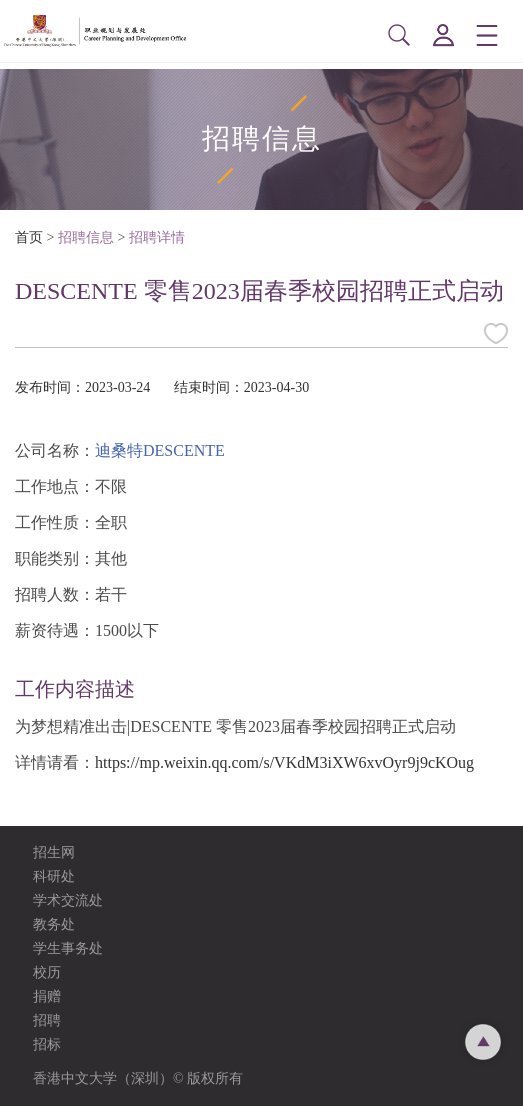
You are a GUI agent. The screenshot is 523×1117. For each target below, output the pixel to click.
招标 (47, 1055)
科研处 (54, 887)
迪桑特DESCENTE (160, 461)
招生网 (54, 863)
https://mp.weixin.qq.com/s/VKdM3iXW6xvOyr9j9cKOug (284, 773)
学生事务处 (68, 959)
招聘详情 (157, 248)
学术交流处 (68, 911)
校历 (47, 983)
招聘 (47, 1031)
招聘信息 (86, 248)
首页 (29, 248)
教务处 (54, 935)
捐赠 (47, 1007)
